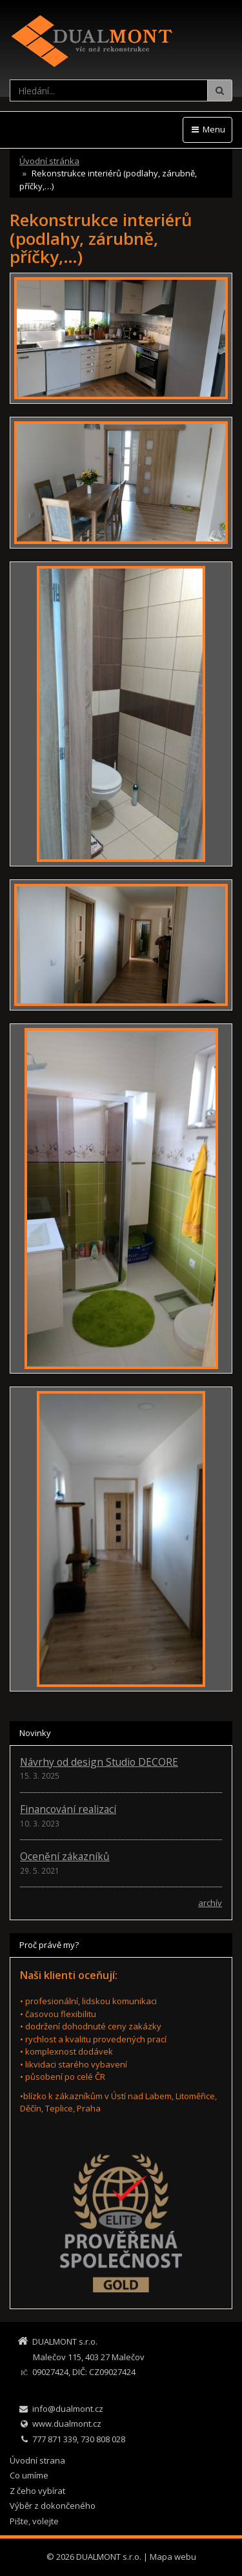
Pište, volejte (34, 2521)
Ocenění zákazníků (65, 1856)
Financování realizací (68, 1809)
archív (210, 1903)
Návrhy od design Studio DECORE (99, 1762)
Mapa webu (173, 2556)
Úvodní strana (37, 2460)
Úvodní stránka (49, 161)
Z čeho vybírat (37, 2491)
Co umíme (29, 2475)
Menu (207, 129)
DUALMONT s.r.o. (108, 2556)
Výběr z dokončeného (53, 2505)
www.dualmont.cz (66, 2423)
